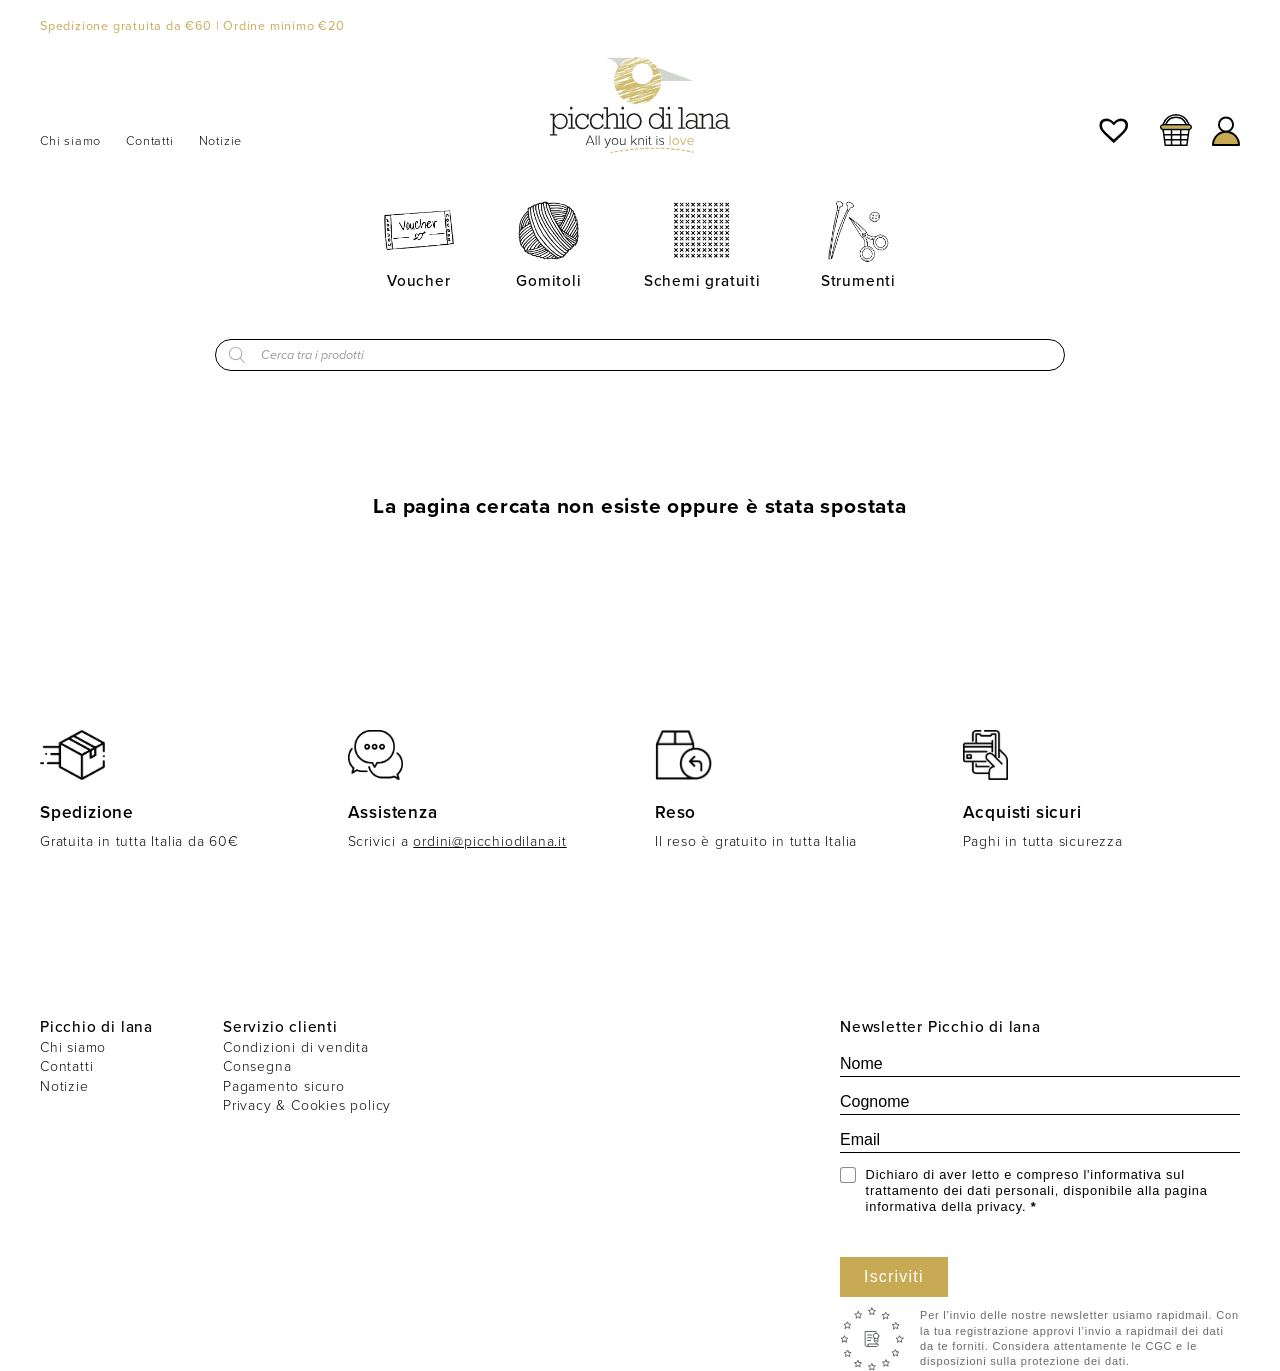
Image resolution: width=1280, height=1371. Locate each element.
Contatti (149, 141)
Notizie (221, 141)
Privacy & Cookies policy (307, 1105)
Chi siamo (70, 141)
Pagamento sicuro (284, 1086)
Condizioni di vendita (296, 1047)
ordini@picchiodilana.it (489, 841)
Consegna (257, 1066)
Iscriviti (894, 1276)
